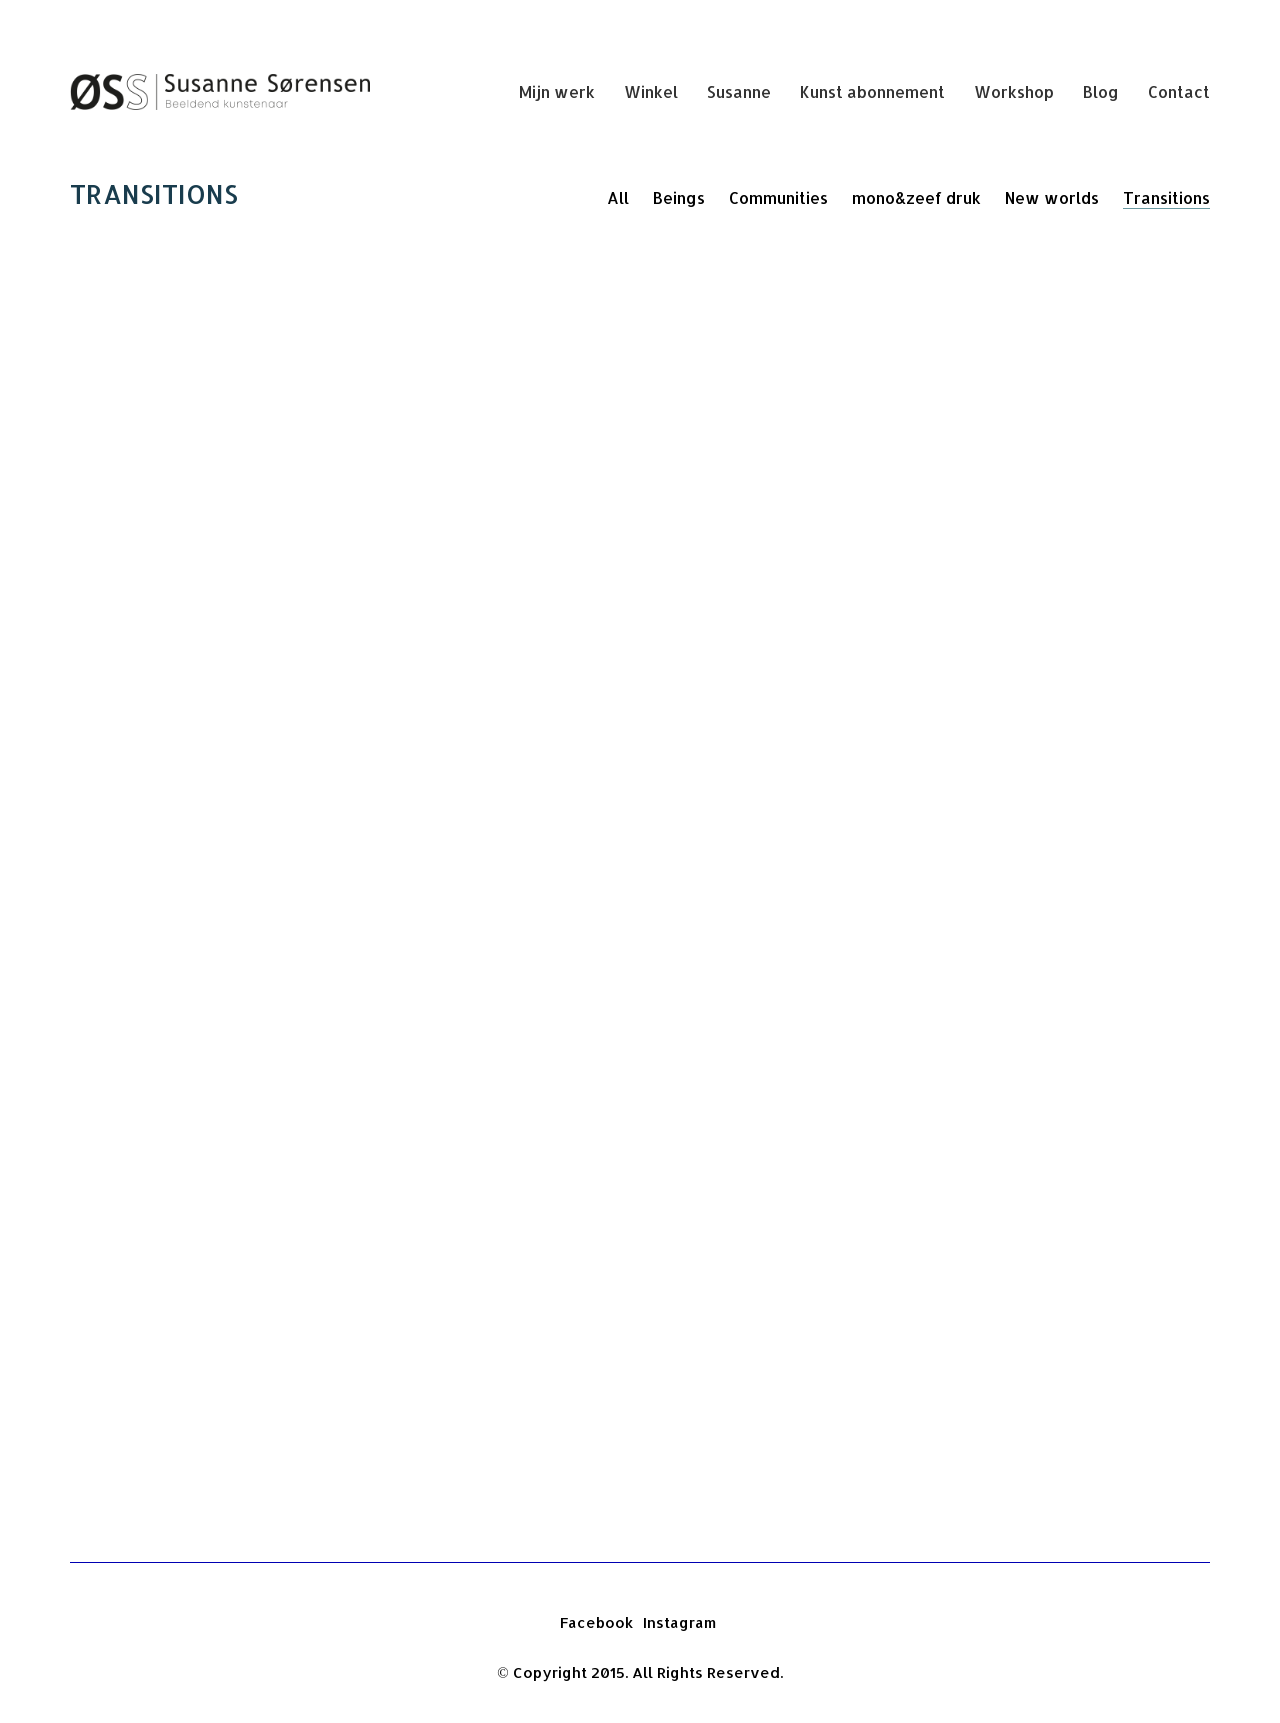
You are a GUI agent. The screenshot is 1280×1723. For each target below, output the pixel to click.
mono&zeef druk (916, 197)
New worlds (1052, 197)
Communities (778, 197)
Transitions (1166, 197)
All (618, 197)
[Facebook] (596, 1623)
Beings (679, 197)
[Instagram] (679, 1623)
